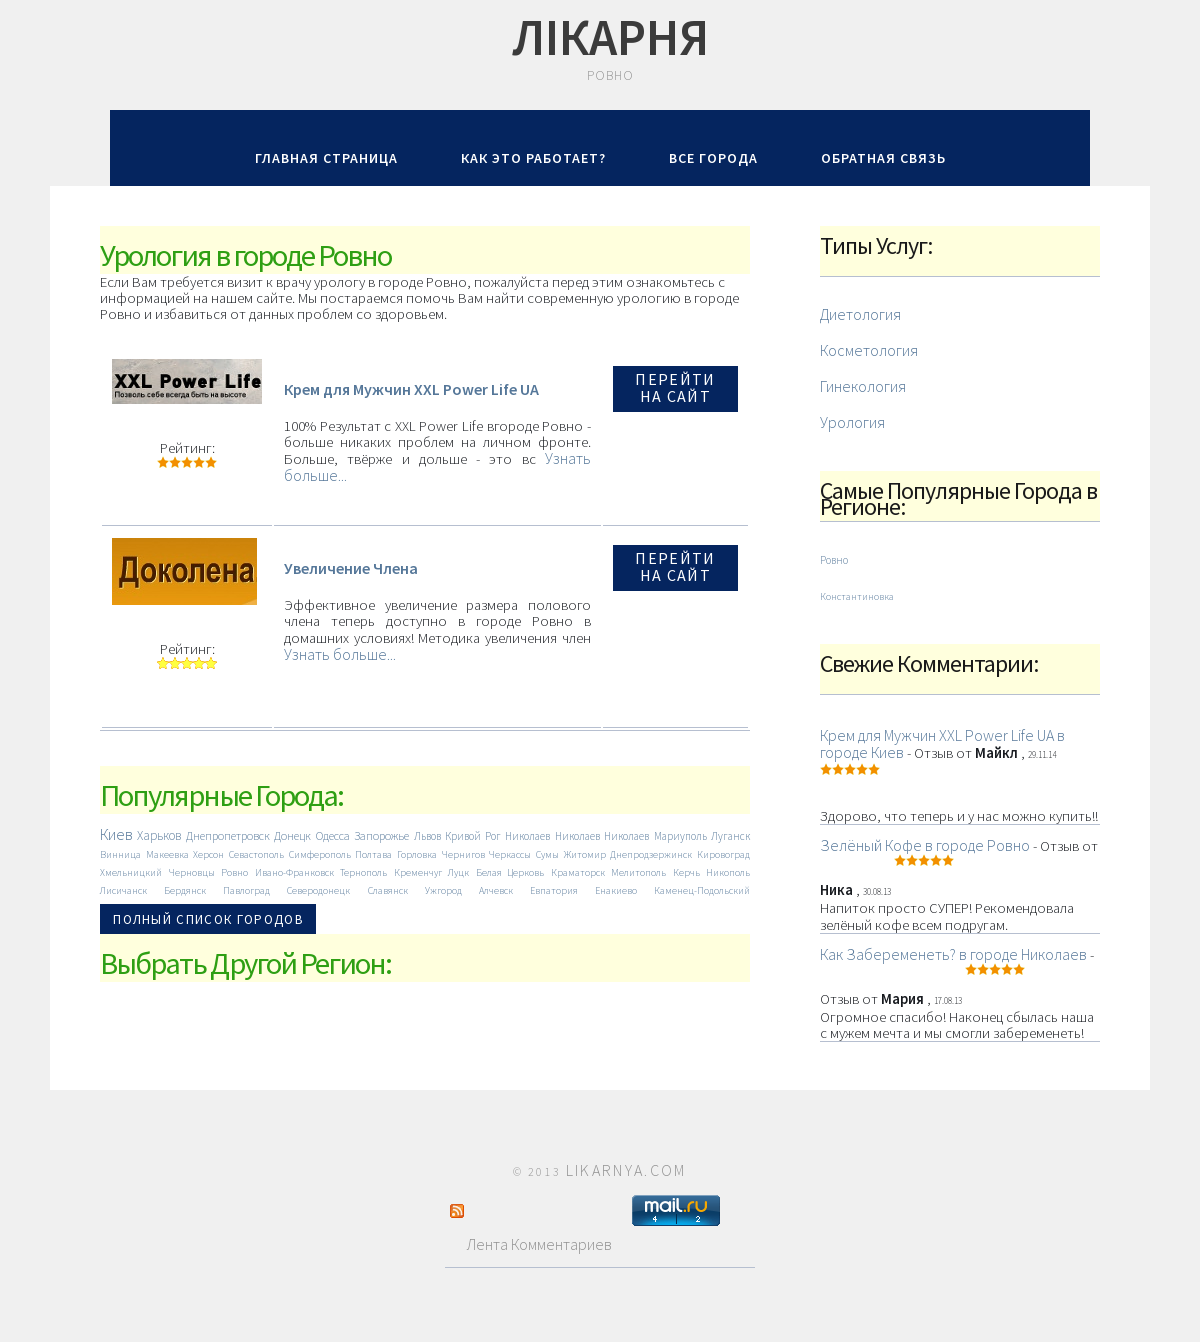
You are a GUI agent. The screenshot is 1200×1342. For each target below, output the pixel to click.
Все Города (713, 158)
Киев (116, 834)
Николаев (527, 836)
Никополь (728, 872)
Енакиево (616, 890)
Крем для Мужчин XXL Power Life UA (411, 389)
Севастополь (256, 854)
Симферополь (320, 854)
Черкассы (510, 854)
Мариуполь (680, 836)
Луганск (730, 836)
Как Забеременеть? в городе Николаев (953, 954)
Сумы (547, 854)
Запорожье (381, 835)
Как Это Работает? (533, 158)
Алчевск (496, 890)
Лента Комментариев (531, 1244)
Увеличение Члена (351, 568)
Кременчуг (418, 872)
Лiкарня (610, 37)
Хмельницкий (131, 872)
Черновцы (192, 872)
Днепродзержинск (651, 854)
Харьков (159, 835)
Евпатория (554, 890)
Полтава (373, 854)
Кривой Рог (472, 836)
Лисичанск (123, 890)
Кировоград (723, 854)
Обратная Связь (883, 158)
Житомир (585, 854)
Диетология (860, 314)
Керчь (686, 872)
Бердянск (185, 890)
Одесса (333, 835)
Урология (852, 422)
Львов (427, 836)
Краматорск (578, 872)
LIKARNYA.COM (626, 1170)
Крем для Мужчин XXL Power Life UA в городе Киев (942, 743)
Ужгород (443, 890)
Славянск (388, 890)
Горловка (417, 854)
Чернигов (463, 854)
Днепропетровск (228, 835)
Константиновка (857, 596)
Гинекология (863, 386)
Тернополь (363, 872)
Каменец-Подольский (702, 890)
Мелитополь (638, 872)
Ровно (234, 872)
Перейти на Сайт (675, 387)
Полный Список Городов (208, 919)
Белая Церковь (510, 872)
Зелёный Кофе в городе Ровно (925, 845)
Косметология (869, 350)
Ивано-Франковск (294, 872)
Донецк (292, 835)
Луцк (458, 872)
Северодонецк (318, 890)
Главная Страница (326, 158)
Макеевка (167, 854)
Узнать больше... (340, 654)
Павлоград (246, 890)
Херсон (208, 854)
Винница (120, 854)
